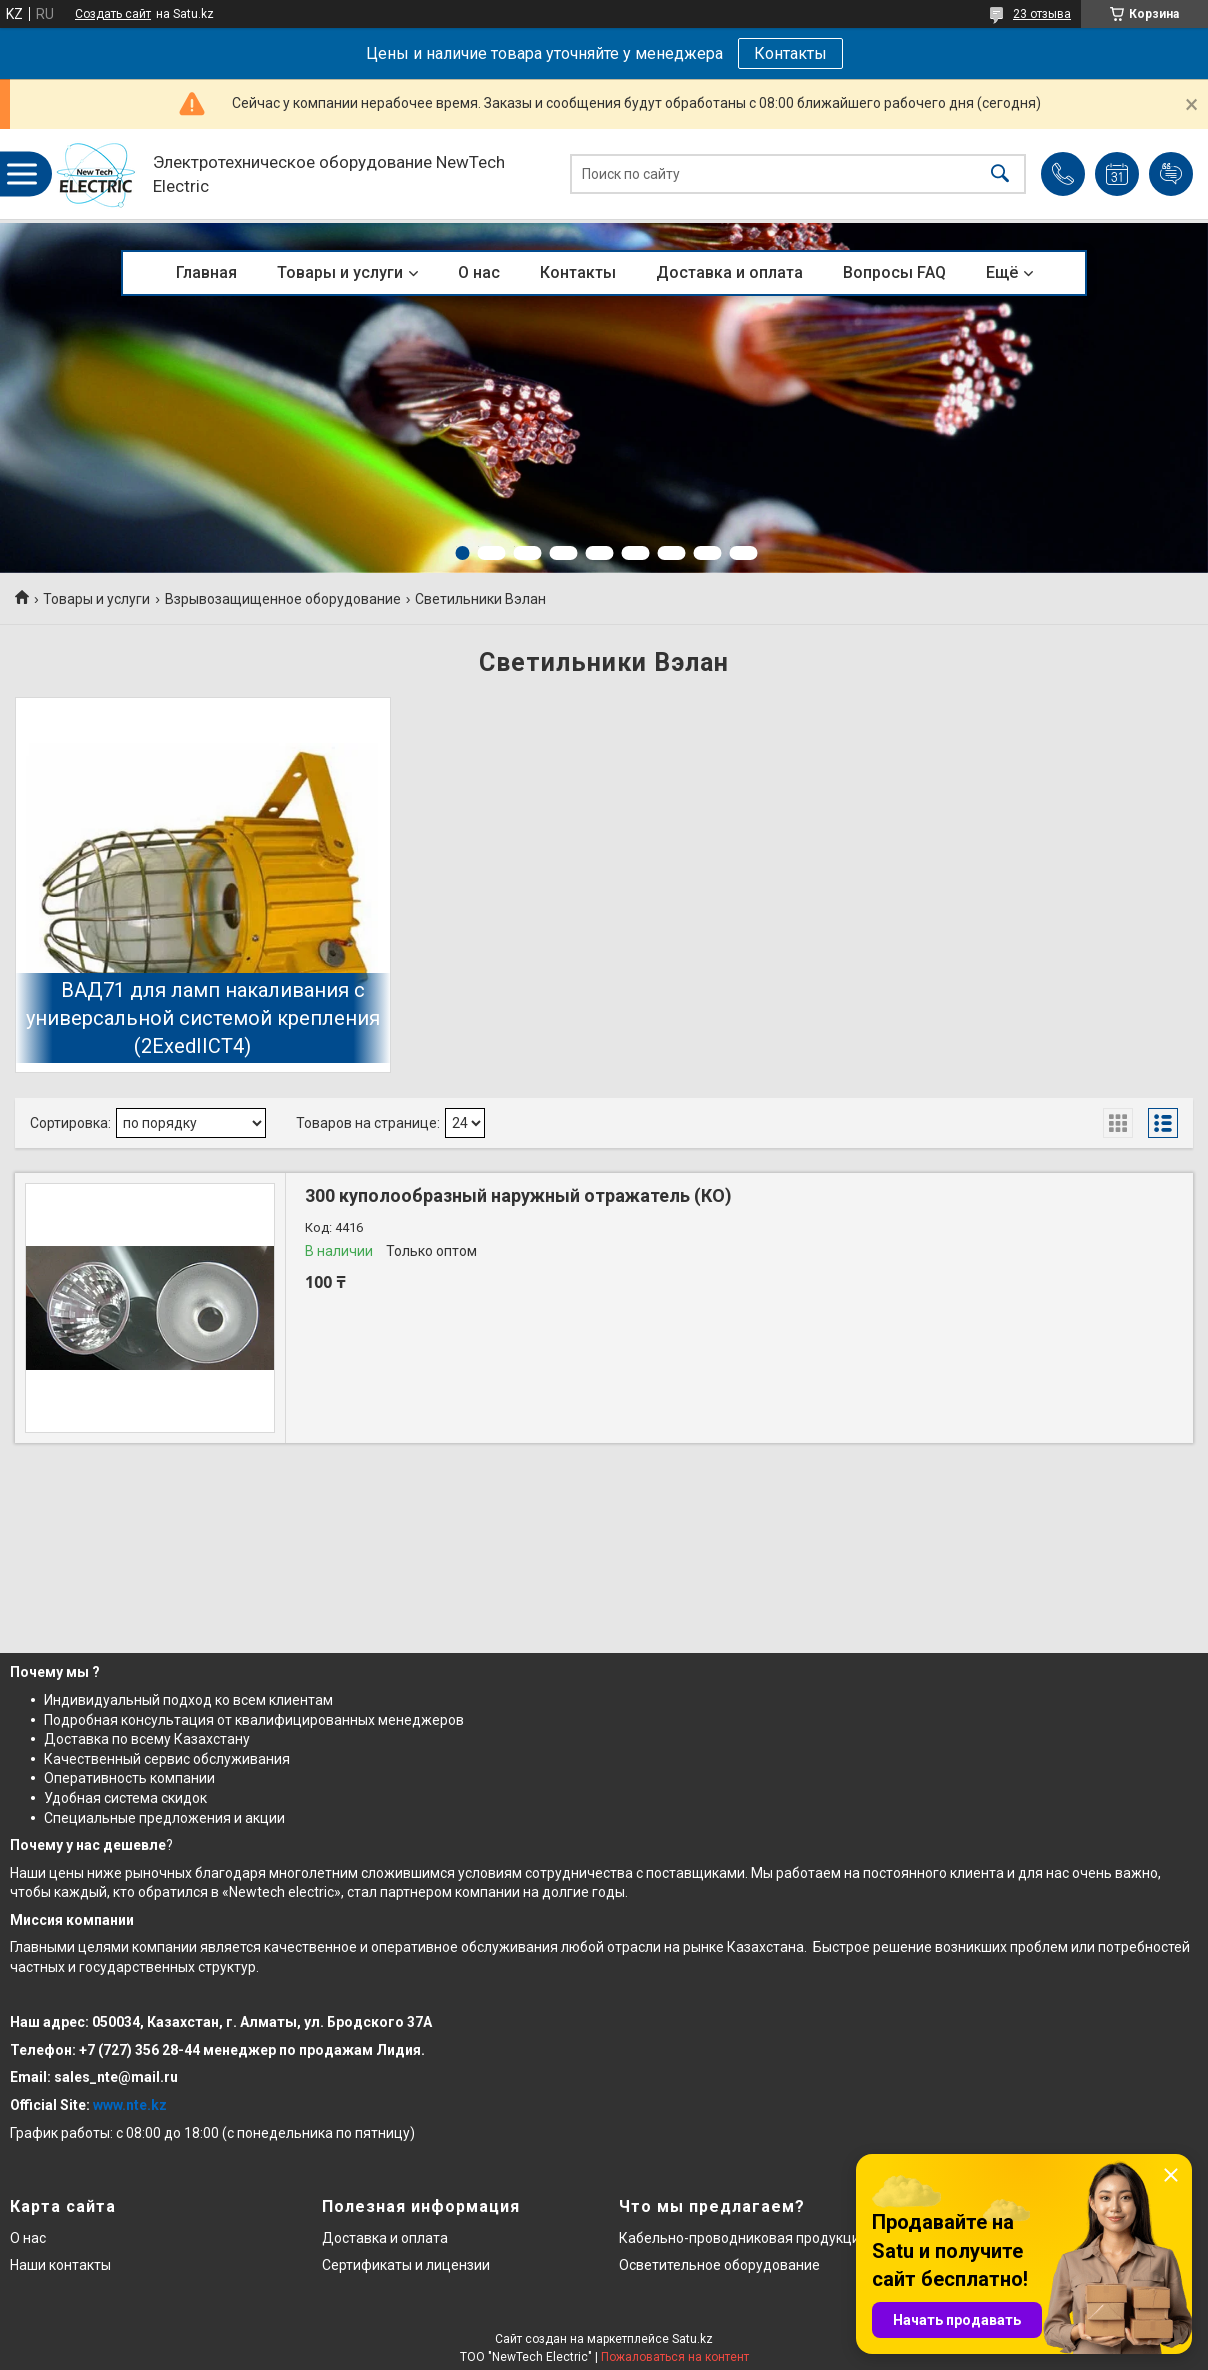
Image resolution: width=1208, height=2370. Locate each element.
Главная (206, 272)
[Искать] (1000, 174)
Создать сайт (113, 14)
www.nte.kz (130, 2105)
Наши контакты (60, 2265)
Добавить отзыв (1171, 174)
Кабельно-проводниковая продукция (743, 2238)
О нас (479, 272)
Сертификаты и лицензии (406, 2265)
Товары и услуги (340, 272)
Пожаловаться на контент (675, 2357)
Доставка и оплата (729, 272)
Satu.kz (692, 2339)
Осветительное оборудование (719, 2265)
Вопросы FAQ (894, 272)
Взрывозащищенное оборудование (283, 599)
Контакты (790, 53)
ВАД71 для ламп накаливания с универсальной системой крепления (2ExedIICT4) (203, 1018)
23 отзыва (1042, 14)
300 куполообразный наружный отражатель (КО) (518, 1195)
